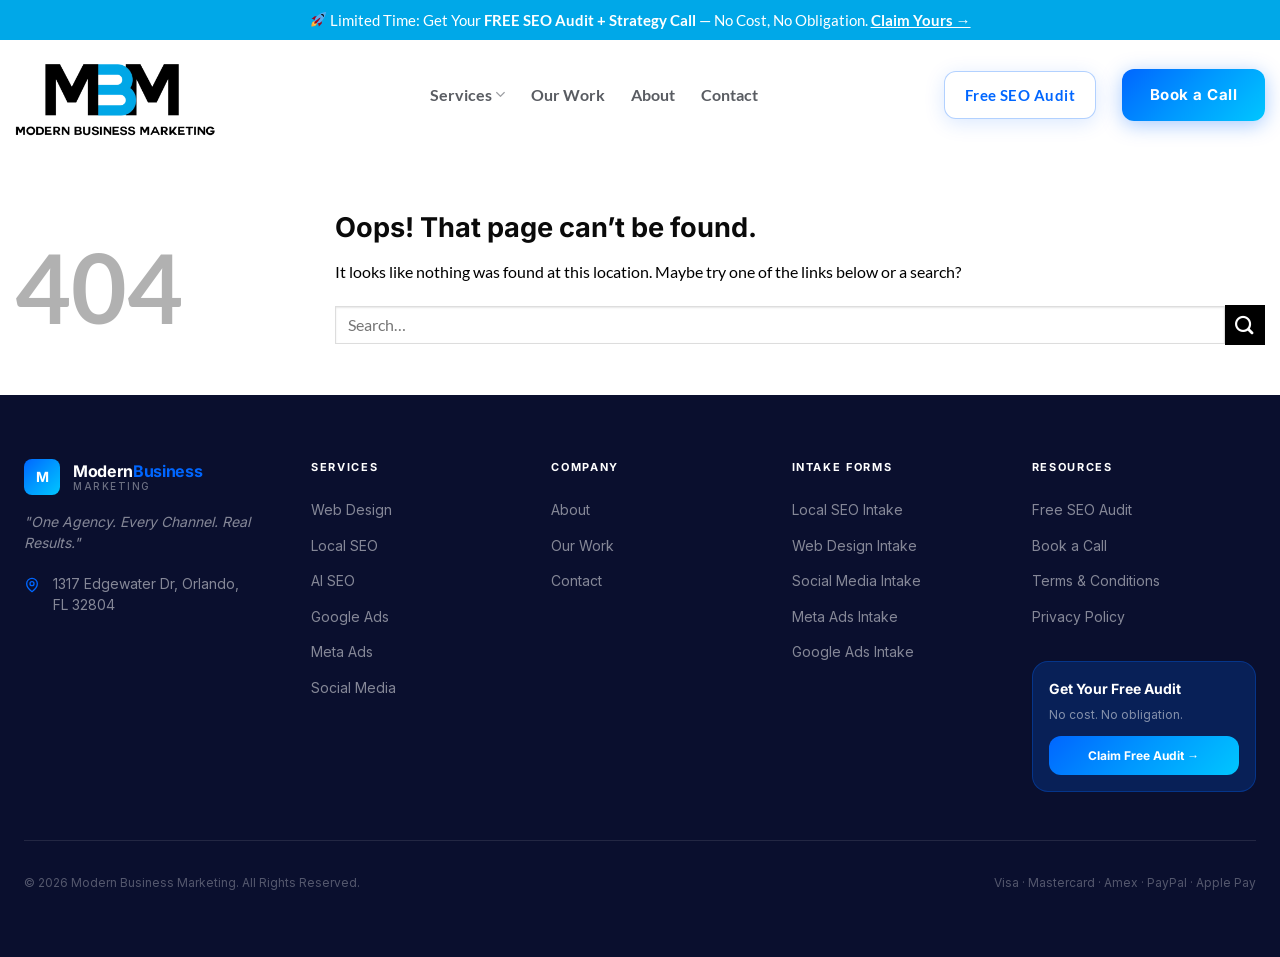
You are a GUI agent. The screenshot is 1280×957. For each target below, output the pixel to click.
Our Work (568, 94)
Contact (729, 94)
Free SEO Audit (1082, 509)
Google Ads (350, 616)
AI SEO (333, 580)
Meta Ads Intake (845, 616)
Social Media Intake (856, 580)
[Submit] (1245, 324)
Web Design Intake (854, 545)
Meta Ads (342, 651)
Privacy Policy (1078, 616)
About (653, 94)
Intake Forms (842, 467)
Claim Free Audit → (1143, 755)
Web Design (351, 509)
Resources (1072, 467)
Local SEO (344, 545)
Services (467, 94)
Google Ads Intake (853, 651)
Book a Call (1069, 545)
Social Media (353, 687)
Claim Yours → (921, 20)
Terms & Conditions (1096, 580)
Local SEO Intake (847, 509)
